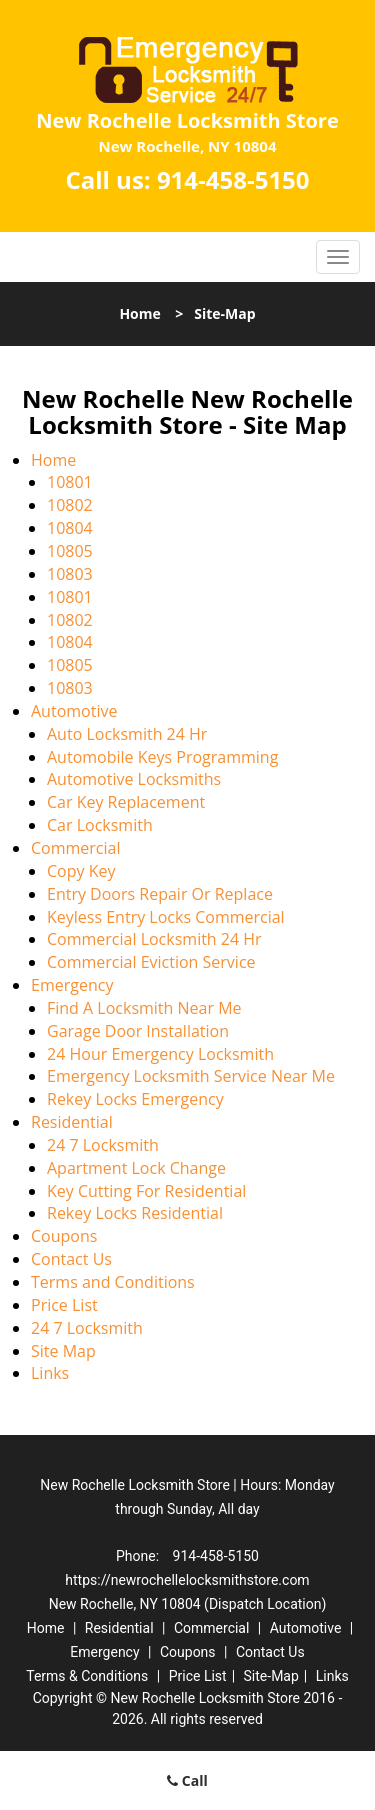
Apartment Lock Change (136, 1168)
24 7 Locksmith (103, 1145)
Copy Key (81, 871)
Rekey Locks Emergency (135, 1099)
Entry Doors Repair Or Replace (160, 894)
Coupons (64, 1236)
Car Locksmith (100, 825)
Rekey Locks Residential (135, 1213)
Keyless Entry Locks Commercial (166, 917)
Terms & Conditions (87, 1676)
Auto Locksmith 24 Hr (127, 734)
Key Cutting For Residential (146, 1191)
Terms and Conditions (113, 1282)
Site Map (63, 1351)
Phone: (139, 1556)
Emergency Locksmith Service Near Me (191, 1076)
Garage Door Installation (138, 1031)
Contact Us (71, 1259)
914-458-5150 (233, 179)
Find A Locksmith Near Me (144, 1008)
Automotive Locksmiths (134, 779)
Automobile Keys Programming (162, 757)
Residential (72, 1122)
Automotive (74, 711)
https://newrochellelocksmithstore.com (187, 1580)
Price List (64, 1305)
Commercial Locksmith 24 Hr (154, 939)
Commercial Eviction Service (151, 962)
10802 (70, 505)
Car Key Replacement (126, 802)
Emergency (72, 985)
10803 (70, 574)
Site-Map (271, 1676)
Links (50, 1373)
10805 (70, 551)
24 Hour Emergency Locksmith (160, 1054)
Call (187, 1780)
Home (139, 313)
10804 (70, 528)
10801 (70, 482)
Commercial (75, 848)
